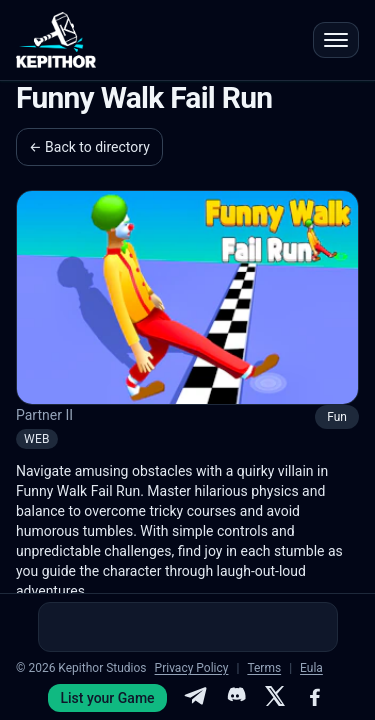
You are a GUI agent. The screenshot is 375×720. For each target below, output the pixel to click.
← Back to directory (89, 147)
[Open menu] (336, 40)
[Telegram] (195, 698)
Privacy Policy (192, 668)
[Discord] (235, 698)
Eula (311, 668)
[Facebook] (315, 698)
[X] (275, 698)
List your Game (107, 698)
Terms (264, 668)
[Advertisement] (188, 627)
